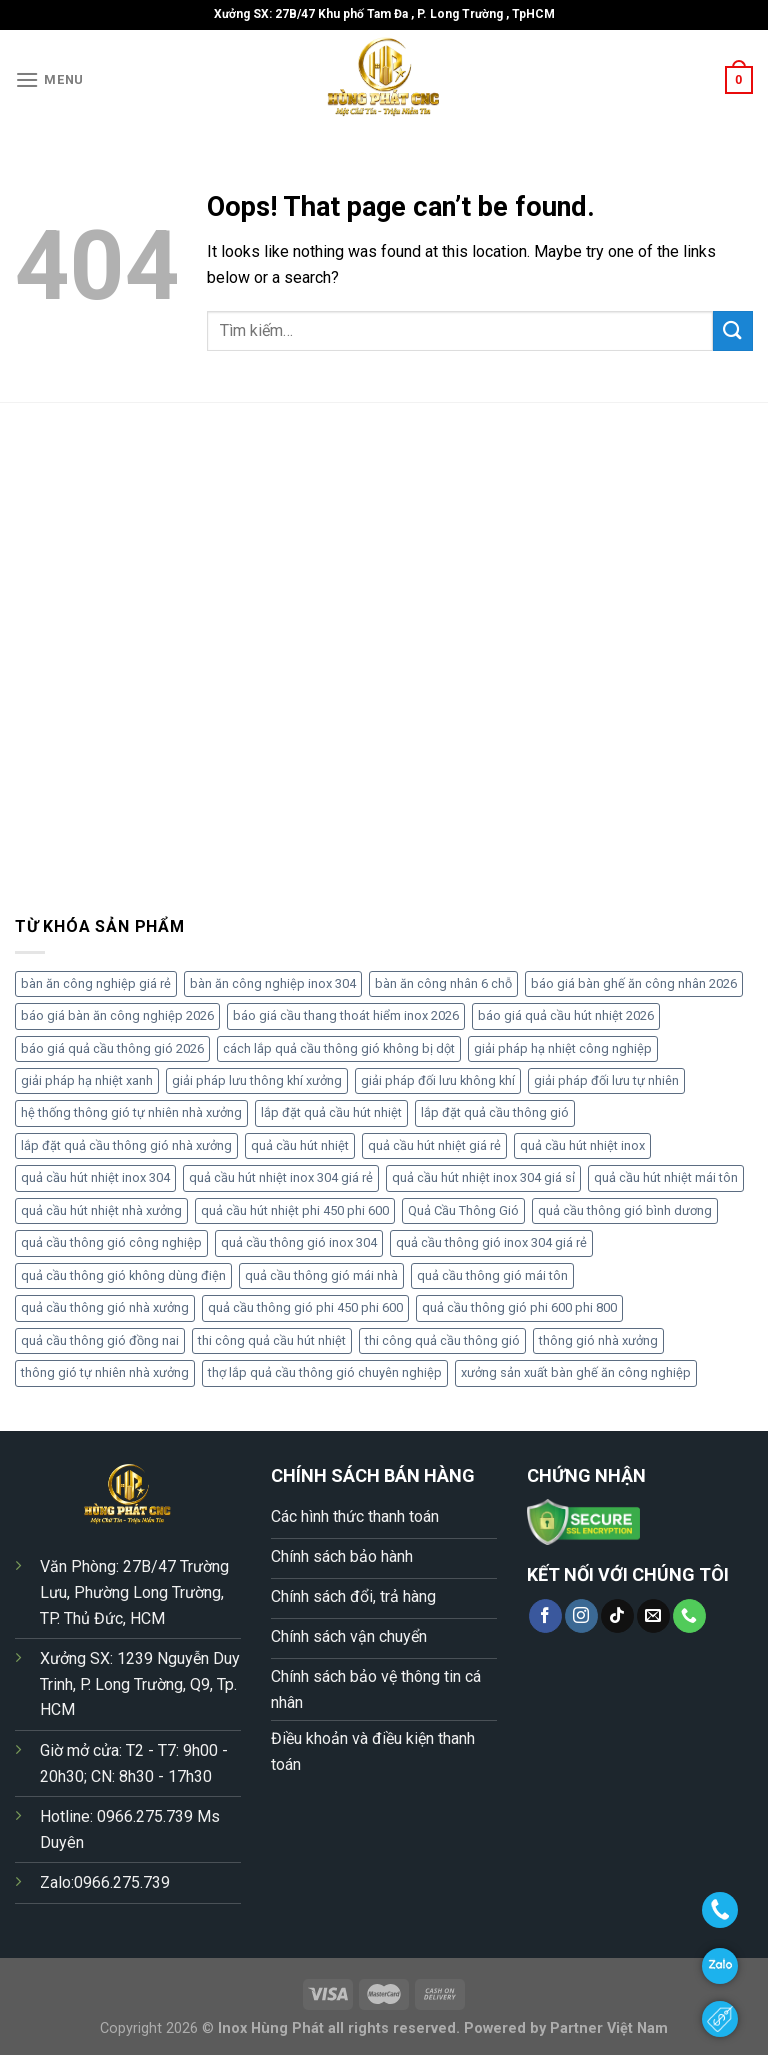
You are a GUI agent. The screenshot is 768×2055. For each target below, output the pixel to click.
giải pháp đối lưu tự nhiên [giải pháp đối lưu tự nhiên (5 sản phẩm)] (606, 1080)
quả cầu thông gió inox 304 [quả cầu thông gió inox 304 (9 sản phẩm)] (299, 1242)
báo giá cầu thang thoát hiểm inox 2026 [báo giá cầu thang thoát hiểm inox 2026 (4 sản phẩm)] (346, 1015)
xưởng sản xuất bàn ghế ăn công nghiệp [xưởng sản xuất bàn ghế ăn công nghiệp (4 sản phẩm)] (576, 1372)
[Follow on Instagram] (581, 1616)
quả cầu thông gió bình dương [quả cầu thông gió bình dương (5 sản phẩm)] (625, 1210)
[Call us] (689, 1616)
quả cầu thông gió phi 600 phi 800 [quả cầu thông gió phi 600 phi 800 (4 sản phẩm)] (519, 1307)
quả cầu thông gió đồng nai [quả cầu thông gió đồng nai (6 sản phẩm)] (100, 1340)
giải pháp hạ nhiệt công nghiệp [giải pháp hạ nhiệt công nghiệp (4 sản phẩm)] (563, 1048)
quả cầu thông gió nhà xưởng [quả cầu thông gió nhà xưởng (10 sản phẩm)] (105, 1307)
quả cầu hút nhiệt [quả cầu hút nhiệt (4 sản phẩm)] (300, 1145)
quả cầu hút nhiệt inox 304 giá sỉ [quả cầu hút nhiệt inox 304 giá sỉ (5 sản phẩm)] (483, 1177)
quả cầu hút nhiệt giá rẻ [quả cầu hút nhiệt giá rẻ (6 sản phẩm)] (434, 1145)
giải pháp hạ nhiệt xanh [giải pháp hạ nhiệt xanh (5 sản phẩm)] (87, 1080)
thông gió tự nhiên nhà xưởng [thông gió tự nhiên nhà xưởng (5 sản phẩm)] (105, 1372)
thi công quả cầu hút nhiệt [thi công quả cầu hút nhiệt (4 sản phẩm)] (272, 1340)
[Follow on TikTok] (617, 1616)
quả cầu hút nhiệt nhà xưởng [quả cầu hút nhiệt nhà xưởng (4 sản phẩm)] (101, 1210)
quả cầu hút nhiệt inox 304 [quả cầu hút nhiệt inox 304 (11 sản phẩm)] (95, 1177)
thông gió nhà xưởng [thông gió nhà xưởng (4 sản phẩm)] (598, 1340)
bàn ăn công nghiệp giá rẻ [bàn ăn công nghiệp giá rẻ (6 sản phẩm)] (96, 983)
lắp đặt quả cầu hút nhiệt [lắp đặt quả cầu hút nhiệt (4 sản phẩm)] (331, 1112)
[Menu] (49, 79)
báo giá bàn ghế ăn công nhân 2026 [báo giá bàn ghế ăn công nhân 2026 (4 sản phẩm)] (634, 983)
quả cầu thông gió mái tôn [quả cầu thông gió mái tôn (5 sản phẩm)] (492, 1275)
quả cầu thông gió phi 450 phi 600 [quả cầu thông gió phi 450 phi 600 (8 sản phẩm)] (305, 1307)
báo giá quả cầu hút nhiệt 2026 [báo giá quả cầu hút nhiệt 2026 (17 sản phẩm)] (566, 1015)
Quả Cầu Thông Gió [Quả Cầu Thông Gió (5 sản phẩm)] (463, 1210)
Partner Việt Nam (609, 2028)
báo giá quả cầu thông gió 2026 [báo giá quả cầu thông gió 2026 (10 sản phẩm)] (112, 1048)
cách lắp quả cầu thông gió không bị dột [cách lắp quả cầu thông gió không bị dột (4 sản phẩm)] (339, 1048)
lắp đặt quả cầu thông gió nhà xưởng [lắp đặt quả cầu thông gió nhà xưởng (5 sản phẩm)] (126, 1145)
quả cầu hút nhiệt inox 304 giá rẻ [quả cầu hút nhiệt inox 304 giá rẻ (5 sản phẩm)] (281, 1177)
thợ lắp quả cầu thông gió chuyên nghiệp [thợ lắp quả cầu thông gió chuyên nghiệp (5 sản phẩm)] (325, 1372)
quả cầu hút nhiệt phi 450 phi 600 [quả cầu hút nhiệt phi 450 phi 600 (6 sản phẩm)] (295, 1210)
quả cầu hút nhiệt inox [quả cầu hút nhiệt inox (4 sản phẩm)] (582, 1145)
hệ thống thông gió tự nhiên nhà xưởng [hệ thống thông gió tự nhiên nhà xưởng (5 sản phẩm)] (131, 1112)
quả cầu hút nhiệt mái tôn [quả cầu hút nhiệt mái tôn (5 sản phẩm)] (666, 1177)
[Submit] (733, 330)
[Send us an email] (653, 1616)
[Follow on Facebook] (545, 1616)
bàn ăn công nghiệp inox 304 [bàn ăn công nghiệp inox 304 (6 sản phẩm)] (273, 983)
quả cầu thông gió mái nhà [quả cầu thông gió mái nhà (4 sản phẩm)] (321, 1275)
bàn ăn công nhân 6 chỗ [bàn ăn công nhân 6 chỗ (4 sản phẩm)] (443, 983)
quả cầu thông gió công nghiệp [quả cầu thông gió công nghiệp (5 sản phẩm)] (111, 1242)
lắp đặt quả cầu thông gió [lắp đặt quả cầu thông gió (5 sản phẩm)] (495, 1112)
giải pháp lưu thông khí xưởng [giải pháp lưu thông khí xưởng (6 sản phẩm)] (257, 1080)
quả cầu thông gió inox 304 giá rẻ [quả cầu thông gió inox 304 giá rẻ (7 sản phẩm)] (491, 1242)
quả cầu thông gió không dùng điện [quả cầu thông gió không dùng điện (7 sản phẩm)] (123, 1275)
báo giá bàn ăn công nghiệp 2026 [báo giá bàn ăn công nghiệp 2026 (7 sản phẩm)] (117, 1015)
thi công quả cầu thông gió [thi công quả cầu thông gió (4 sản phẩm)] (442, 1340)
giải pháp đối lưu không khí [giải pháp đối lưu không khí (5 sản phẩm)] (438, 1080)
